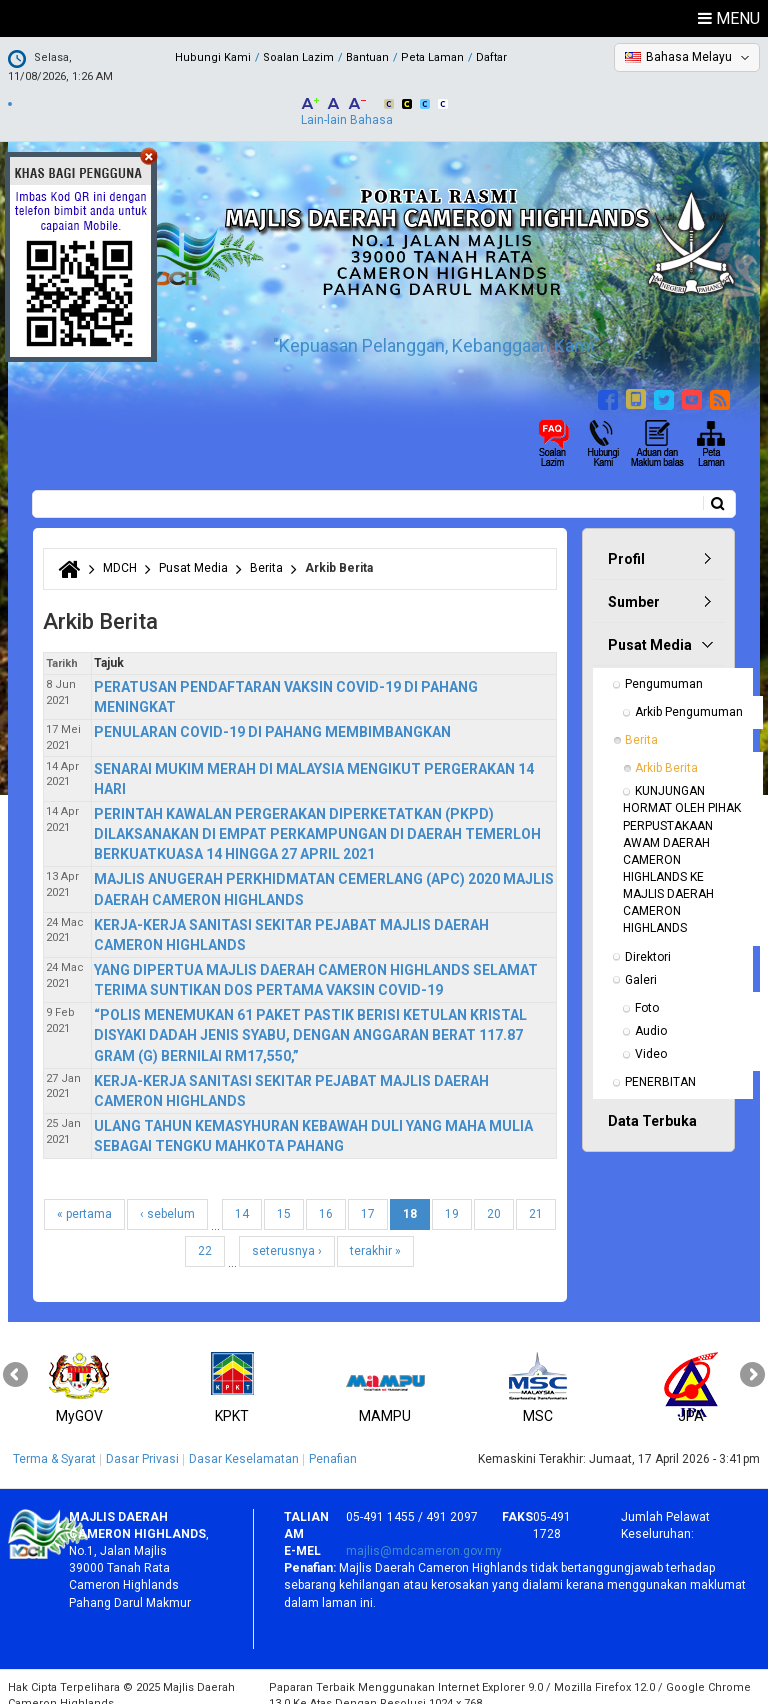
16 (326, 1197)
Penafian (333, 1442)
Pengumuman (664, 667)
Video (651, 1037)
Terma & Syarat (54, 1442)
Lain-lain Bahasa (347, 103)
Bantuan (367, 57)
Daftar (491, 57)
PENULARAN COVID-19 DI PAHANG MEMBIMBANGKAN (272, 715)
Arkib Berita (666, 751)
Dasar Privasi (142, 1442)
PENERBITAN (660, 1065)
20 (494, 1197)
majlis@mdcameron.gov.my (424, 1534)
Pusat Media (193, 551)
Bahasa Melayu (689, 57)
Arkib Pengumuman (689, 695)
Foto (647, 991)
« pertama (84, 1197)
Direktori (648, 940)
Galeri (641, 963)
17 (368, 1197)
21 (536, 1197)
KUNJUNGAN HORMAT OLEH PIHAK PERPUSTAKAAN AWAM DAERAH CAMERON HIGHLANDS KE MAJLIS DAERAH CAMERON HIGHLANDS (683, 842)
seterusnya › (287, 1234)
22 (205, 1234)
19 (452, 1197)
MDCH (120, 551)
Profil (626, 542)
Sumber (634, 585)
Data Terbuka (652, 1104)
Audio (651, 1014)
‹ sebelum (167, 1197)
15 (284, 1197)
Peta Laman (432, 57)
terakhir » (375, 1234)
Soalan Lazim (298, 57)
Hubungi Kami (213, 57)
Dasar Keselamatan (244, 1442)
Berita (266, 551)
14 (242, 1197)
